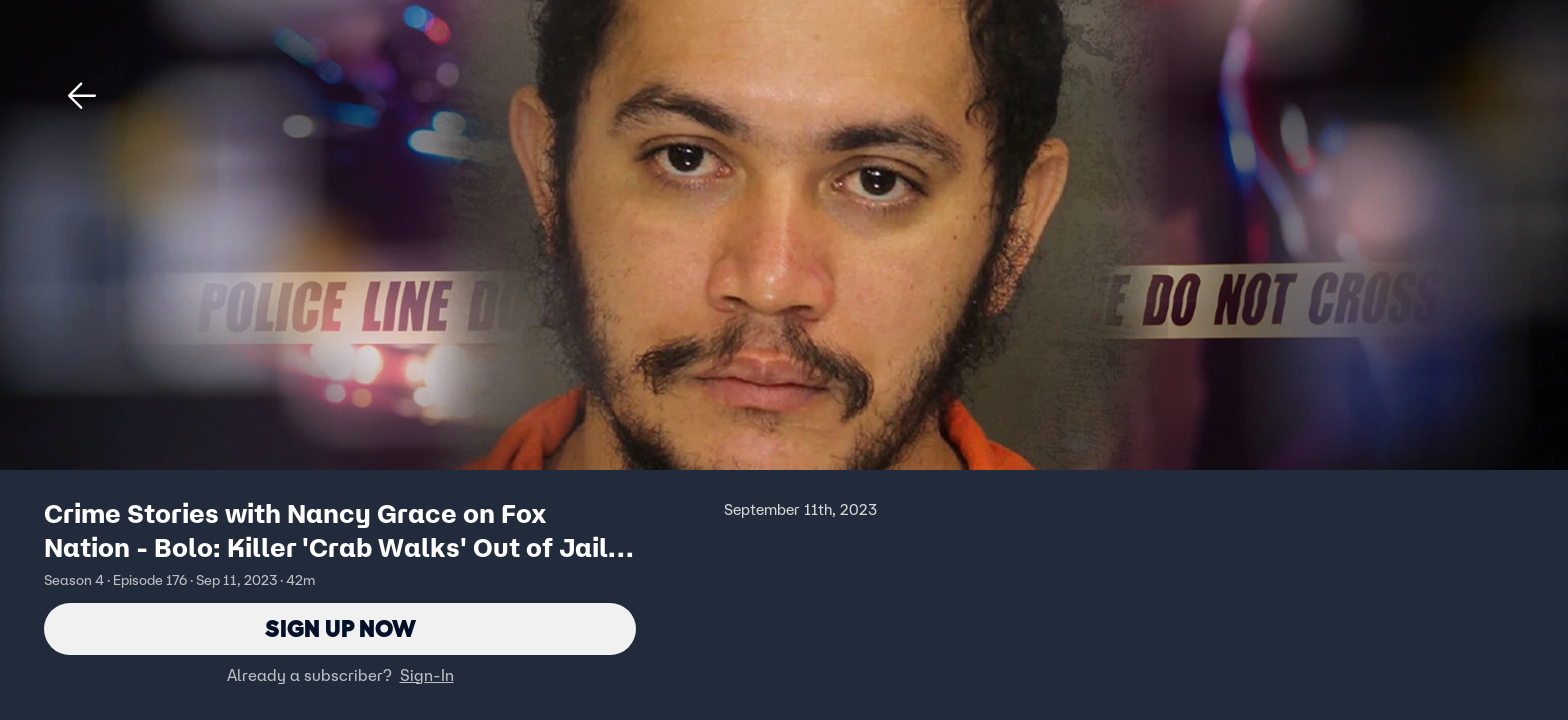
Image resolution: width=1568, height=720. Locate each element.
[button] (82, 96)
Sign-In (427, 675)
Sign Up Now (340, 628)
